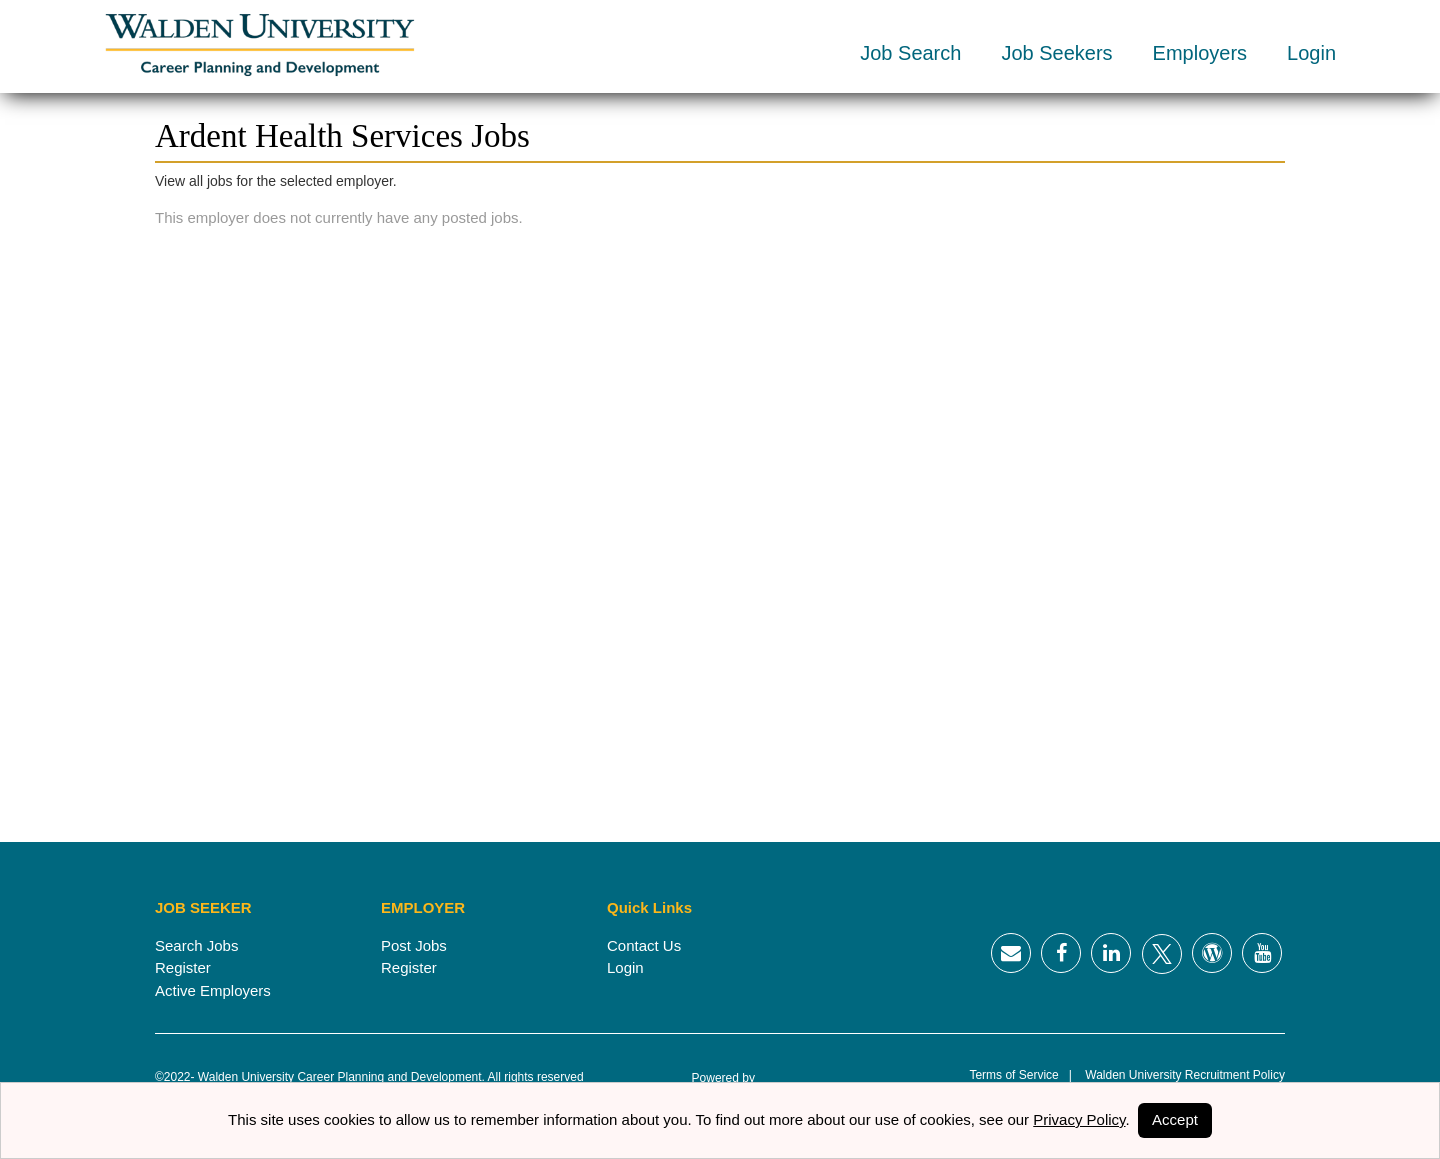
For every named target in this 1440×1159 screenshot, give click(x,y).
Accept (1175, 1119)
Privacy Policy (1079, 1119)
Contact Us (644, 945)
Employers (1200, 53)
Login (1311, 53)
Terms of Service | (1020, 1075)
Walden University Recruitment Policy (1178, 1075)
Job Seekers (1056, 53)
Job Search (910, 53)
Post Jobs (414, 945)
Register (183, 967)
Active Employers (213, 990)
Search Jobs (196, 945)
